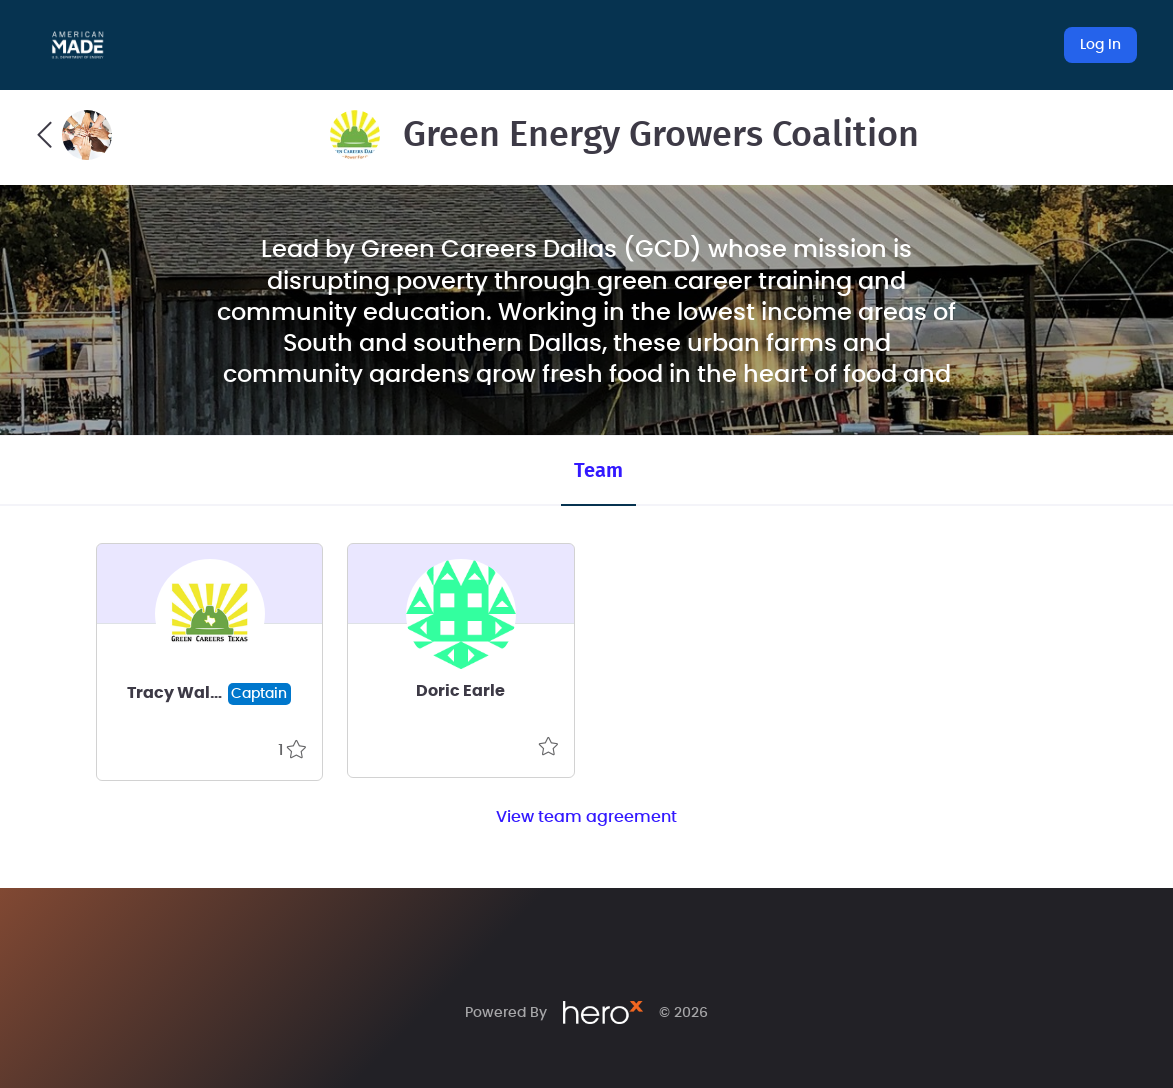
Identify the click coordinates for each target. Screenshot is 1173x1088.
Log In (1100, 45)
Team (598, 471)
